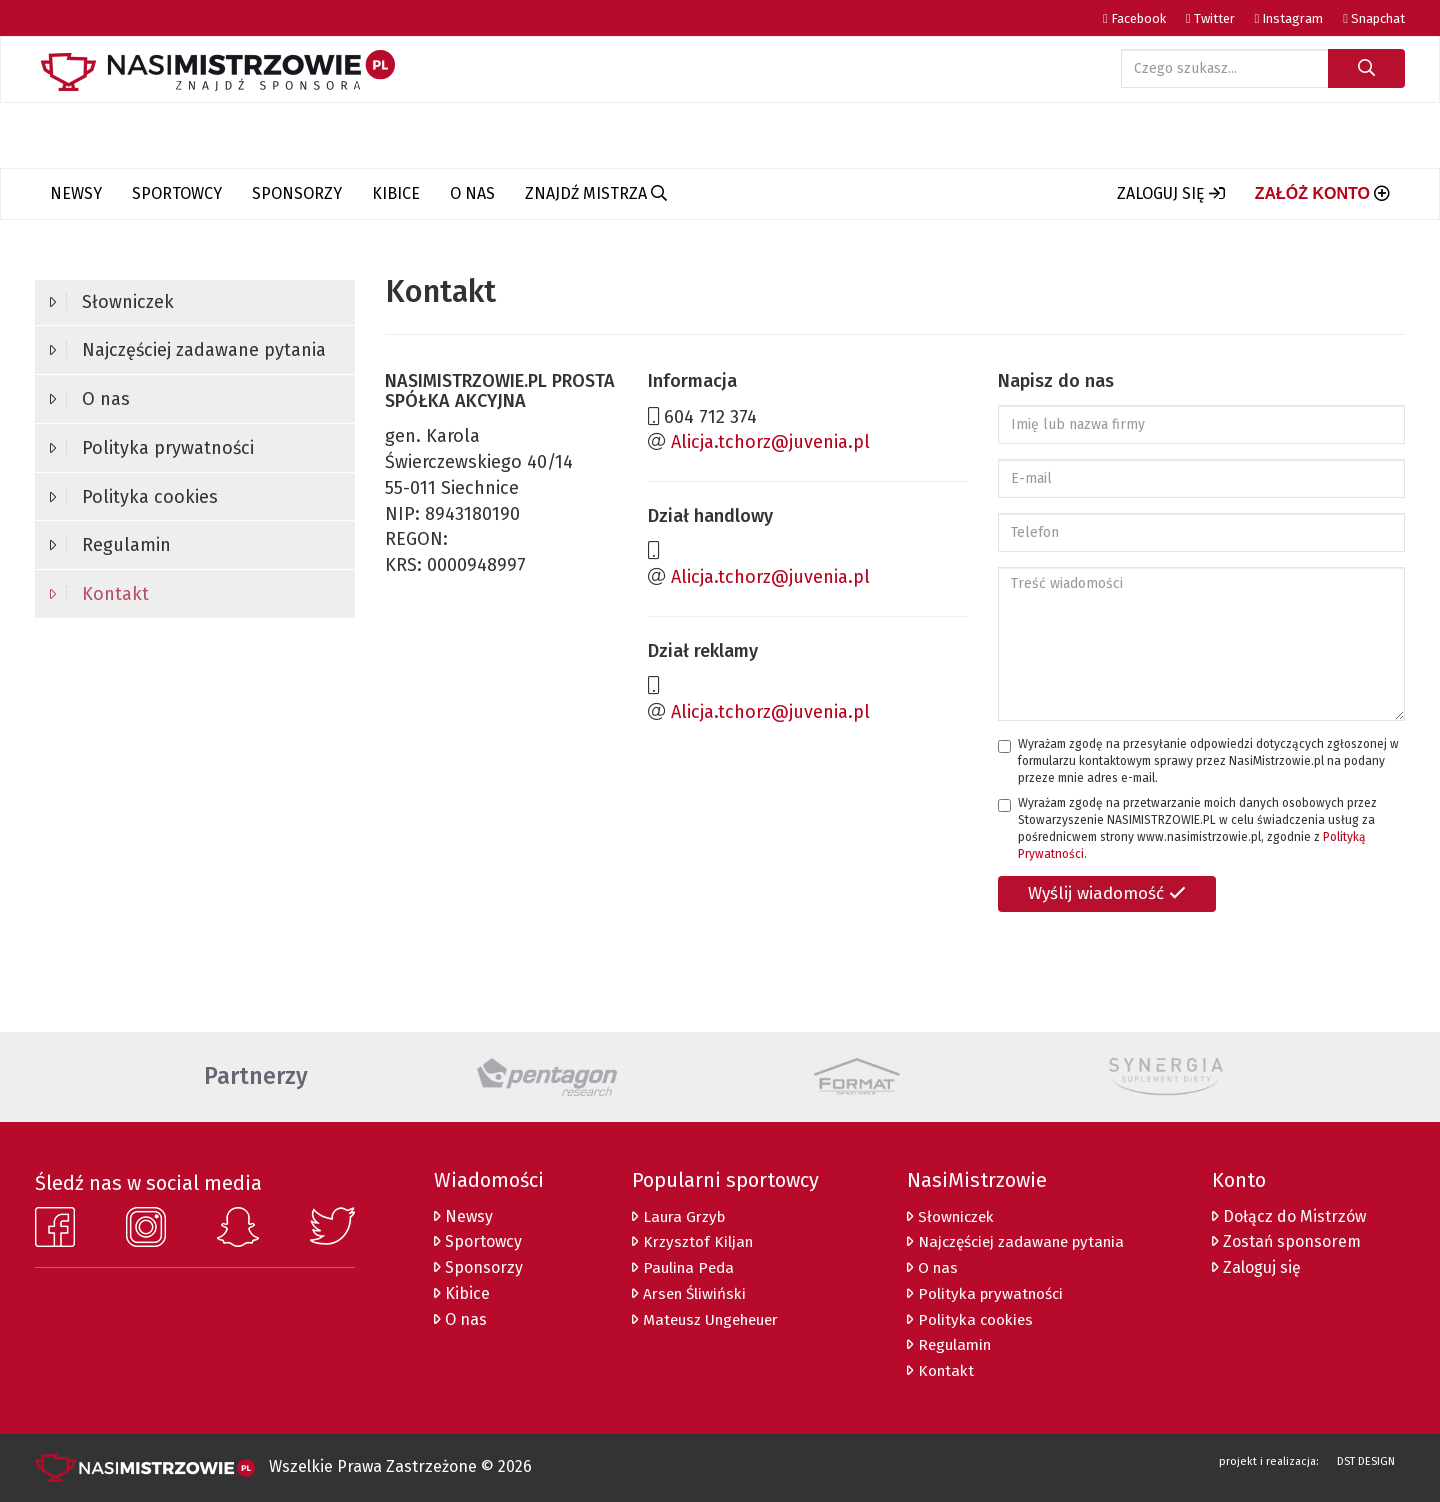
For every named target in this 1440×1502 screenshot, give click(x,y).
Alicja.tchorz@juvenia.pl (770, 442)
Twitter (1210, 18)
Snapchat (1374, 18)
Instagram (1289, 18)
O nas (472, 193)
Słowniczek (112, 302)
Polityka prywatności (152, 448)
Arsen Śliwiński (686, 1293)
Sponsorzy (297, 193)
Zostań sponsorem (1288, 1241)
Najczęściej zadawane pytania (188, 350)
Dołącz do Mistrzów (1291, 1216)
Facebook (1134, 18)
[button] (1171, 194)
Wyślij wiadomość (1107, 893)
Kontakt (99, 594)
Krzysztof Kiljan (689, 1241)
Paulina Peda (679, 1267)
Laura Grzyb (675, 1216)
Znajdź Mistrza (596, 193)
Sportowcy (177, 193)
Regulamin (110, 545)
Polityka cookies (134, 497)
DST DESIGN (1366, 1461)
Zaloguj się (1258, 1267)
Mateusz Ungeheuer (705, 1319)
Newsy (76, 193)
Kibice (396, 193)
